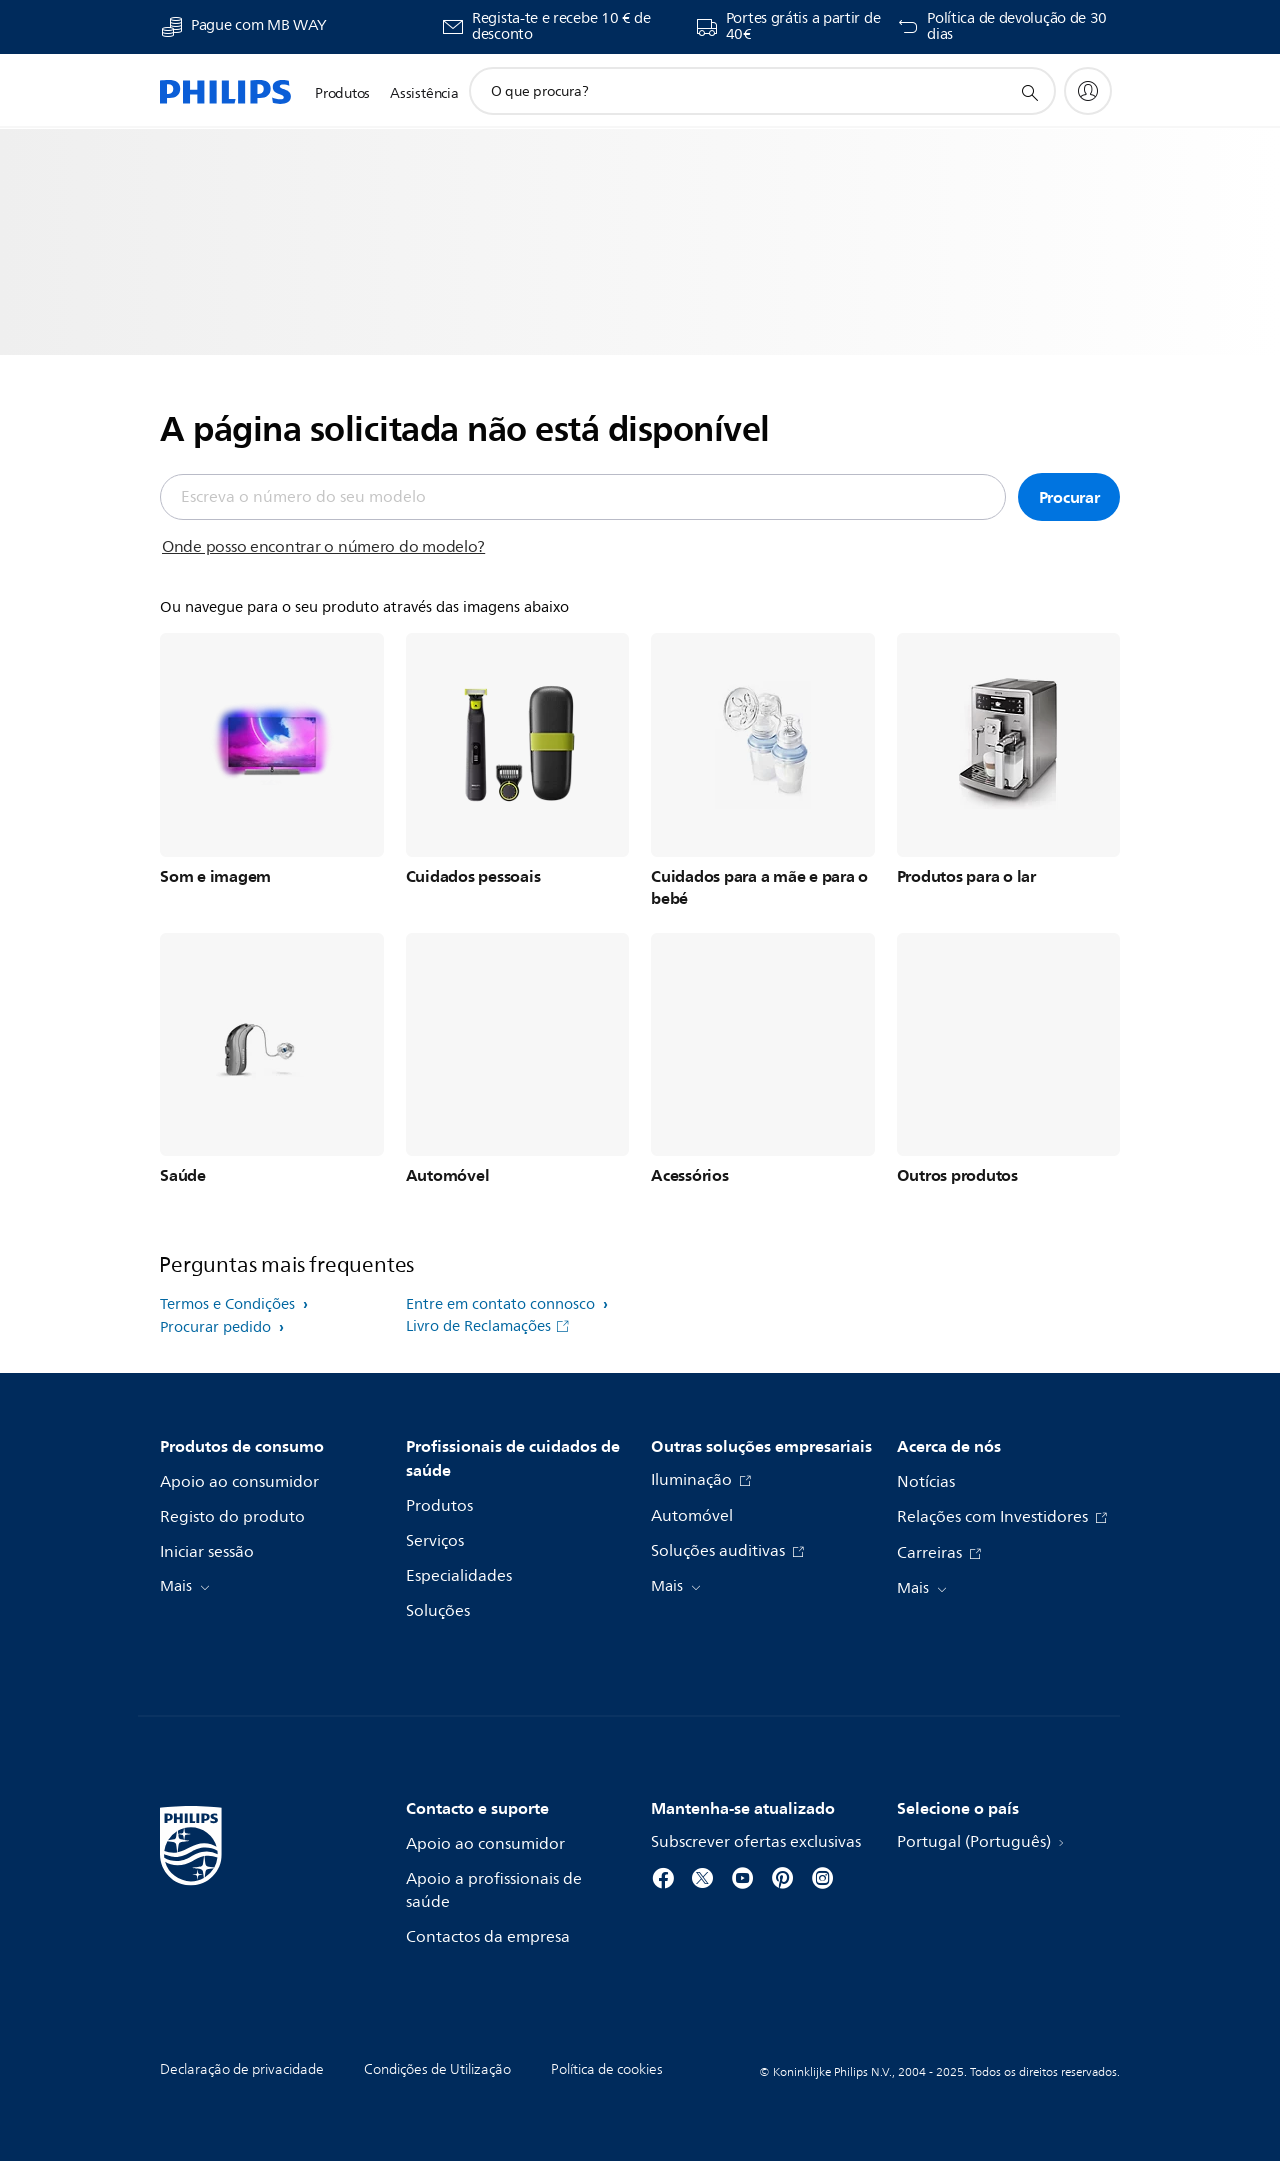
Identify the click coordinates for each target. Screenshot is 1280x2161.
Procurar (1069, 497)
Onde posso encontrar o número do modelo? (323, 547)
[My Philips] (1088, 91)
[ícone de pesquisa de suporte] (1029, 92)
